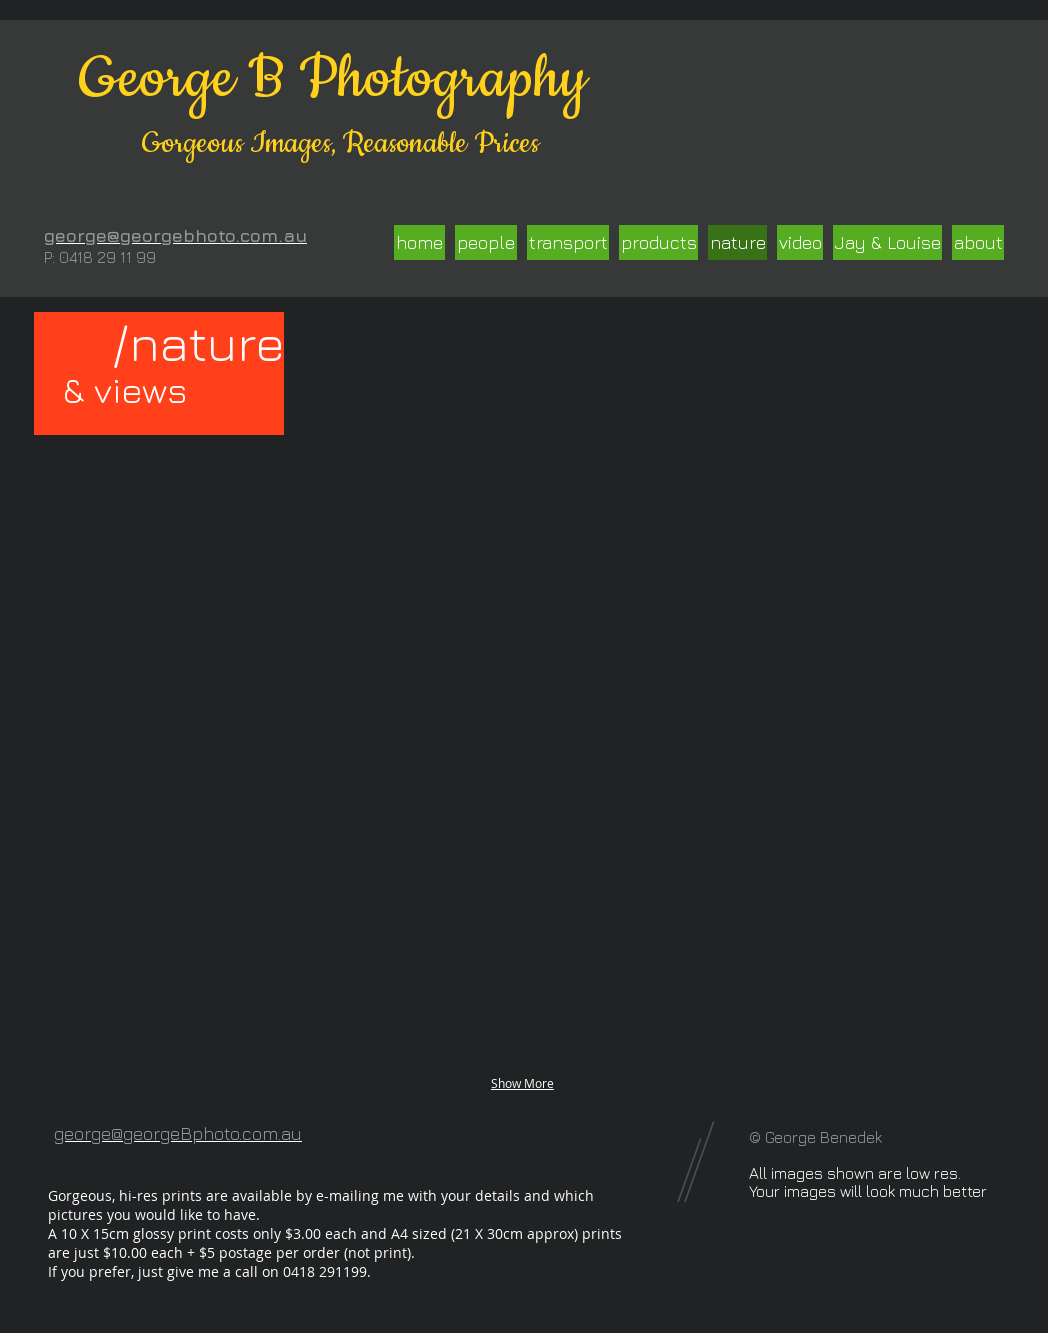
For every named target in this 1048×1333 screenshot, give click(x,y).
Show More (522, 1083)
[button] (165, 526)
